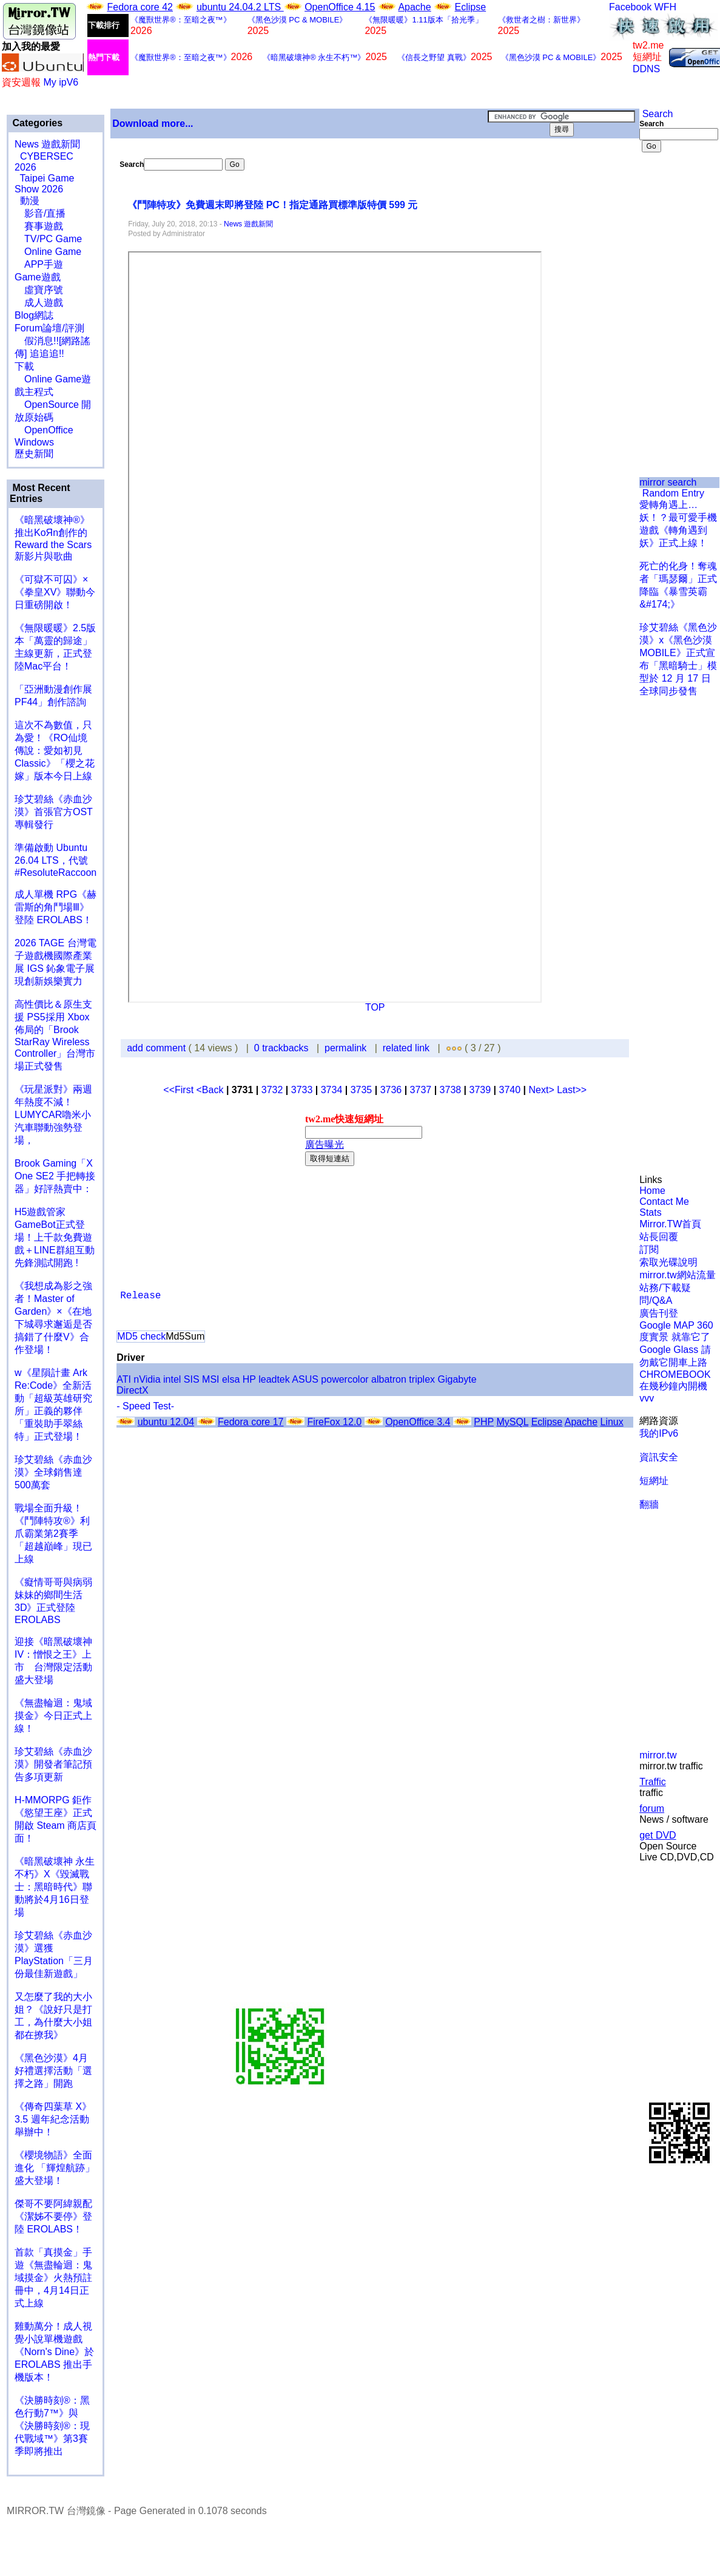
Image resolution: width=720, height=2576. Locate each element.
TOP (375, 1007)
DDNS (646, 69)
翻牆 (649, 1504)
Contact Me (664, 1201)
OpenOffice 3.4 (417, 1422)
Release (140, 1295)
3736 (391, 1090)
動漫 (29, 200)
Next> (542, 1090)
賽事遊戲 (39, 226)
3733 (302, 1090)
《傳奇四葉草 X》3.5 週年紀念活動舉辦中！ (53, 2119)
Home (652, 1190)
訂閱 (649, 1249)
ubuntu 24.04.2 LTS (240, 7)
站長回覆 (658, 1237)
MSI (210, 1379)
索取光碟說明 (668, 1262)
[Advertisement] (678, 211)
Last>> (572, 1090)
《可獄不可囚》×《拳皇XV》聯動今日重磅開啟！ (55, 592)
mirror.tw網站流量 (677, 1275)
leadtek (274, 1379)
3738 (451, 1090)
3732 (272, 1090)
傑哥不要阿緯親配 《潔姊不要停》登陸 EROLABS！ (53, 2216)
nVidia (146, 1379)
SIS (192, 1379)
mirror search (667, 482)
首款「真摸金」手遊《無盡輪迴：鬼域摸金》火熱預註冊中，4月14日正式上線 (53, 2277)
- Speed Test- (145, 1406)
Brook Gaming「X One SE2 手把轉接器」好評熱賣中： (55, 1176)
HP (249, 1379)
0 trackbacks (281, 1048)
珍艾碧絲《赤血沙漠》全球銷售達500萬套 (53, 1472)
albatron (388, 1379)
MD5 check (141, 1336)
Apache (414, 7)
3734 (332, 1090)
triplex (422, 1379)
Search (656, 114)
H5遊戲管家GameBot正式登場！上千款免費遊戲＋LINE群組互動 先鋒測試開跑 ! (55, 1237)
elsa (231, 1379)
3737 (421, 1090)
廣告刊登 (658, 1313)
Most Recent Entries (40, 493)
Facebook (630, 7)
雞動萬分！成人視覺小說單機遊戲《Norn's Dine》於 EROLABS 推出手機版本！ (54, 2351)
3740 (510, 1090)
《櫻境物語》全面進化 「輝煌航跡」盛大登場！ (55, 2168)
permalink (345, 1048)
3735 (361, 1090)
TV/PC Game (48, 239)
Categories (36, 123)
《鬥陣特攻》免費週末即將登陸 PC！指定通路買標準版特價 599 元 (273, 205)
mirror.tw (657, 1755)
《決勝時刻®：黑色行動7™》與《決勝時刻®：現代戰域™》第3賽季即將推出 (52, 2425)
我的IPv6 (658, 1433)
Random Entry (671, 493)
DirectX (132, 1390)
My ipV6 (60, 82)
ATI (123, 1379)
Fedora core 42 (140, 7)
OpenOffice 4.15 (339, 7)
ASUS (305, 1379)
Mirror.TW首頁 (670, 1224)
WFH (665, 7)
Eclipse (470, 7)
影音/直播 (40, 213)
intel (172, 1379)
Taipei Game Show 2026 (44, 183)
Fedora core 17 (251, 1422)
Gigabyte (457, 1379)
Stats (650, 1212)
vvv (646, 1398)
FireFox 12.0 (334, 1422)
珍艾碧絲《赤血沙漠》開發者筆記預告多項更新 (53, 1764)
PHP (484, 1422)
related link (406, 1048)
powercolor (344, 1379)
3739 (480, 1090)
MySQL (512, 1422)
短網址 (653, 1481)
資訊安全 (658, 1457)
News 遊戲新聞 (47, 144)
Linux (611, 1422)
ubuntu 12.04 (166, 1422)
